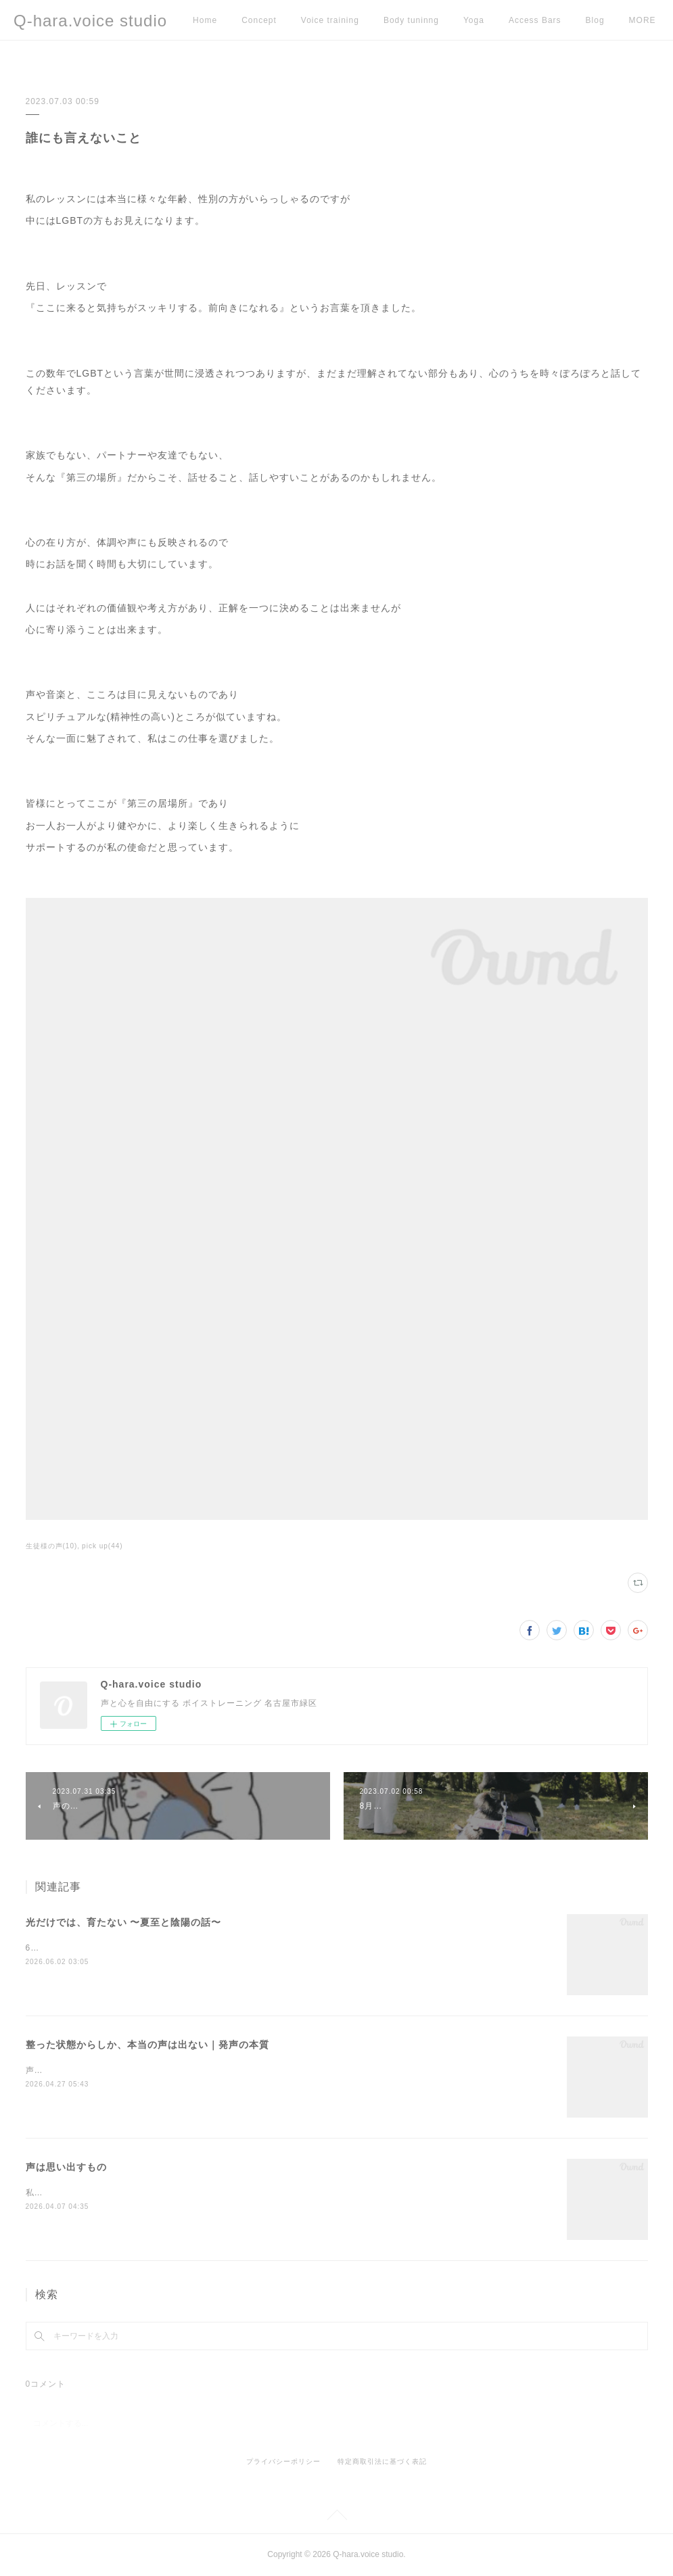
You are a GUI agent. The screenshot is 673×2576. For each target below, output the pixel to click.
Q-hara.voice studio (90, 20)
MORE (599, 20)
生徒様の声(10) (52, 1546)
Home (205, 20)
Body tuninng (411, 20)
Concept (259, 20)
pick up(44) (102, 1546)
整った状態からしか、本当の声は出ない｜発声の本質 (147, 2044)
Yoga (473, 20)
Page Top (336, 2517)
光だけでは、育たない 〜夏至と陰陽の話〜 (124, 1922)
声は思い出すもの (66, 2167)
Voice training (330, 20)
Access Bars (535, 20)
